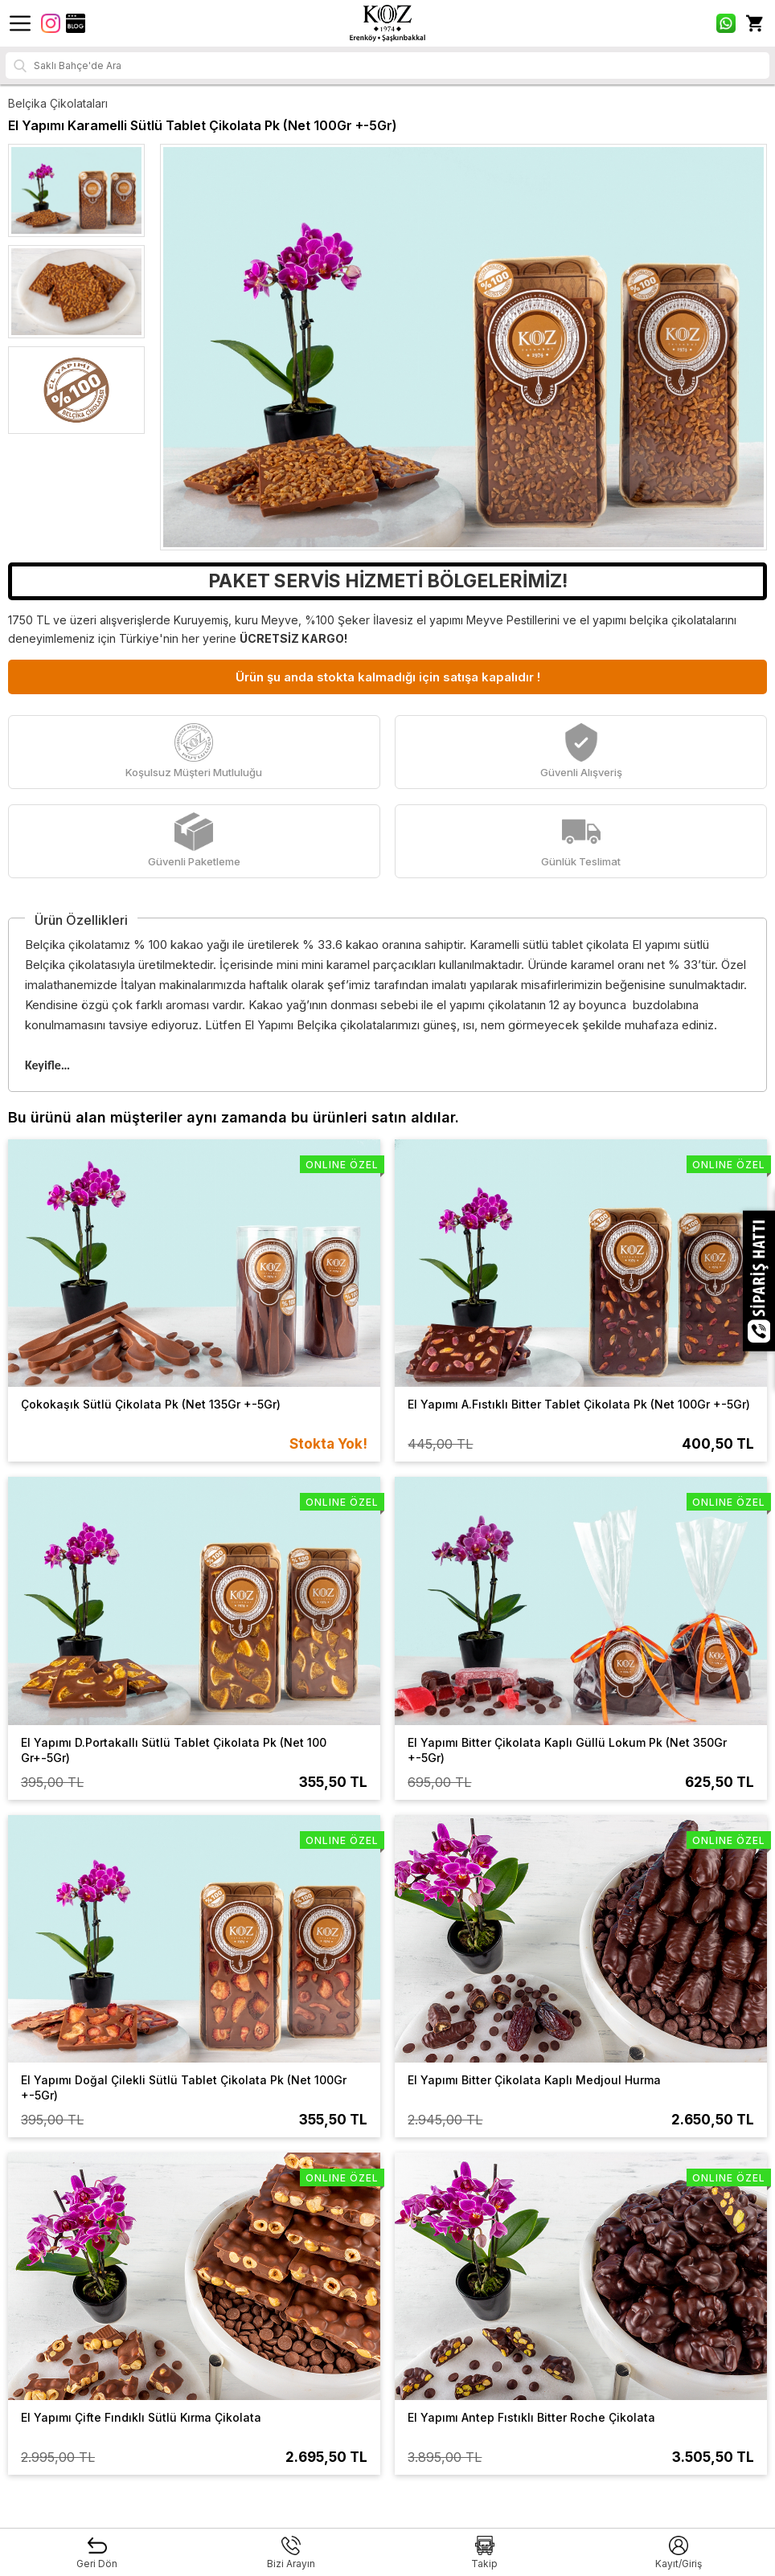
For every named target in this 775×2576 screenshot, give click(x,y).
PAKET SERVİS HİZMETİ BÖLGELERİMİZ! (388, 581)
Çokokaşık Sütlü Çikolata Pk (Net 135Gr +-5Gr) (151, 1404)
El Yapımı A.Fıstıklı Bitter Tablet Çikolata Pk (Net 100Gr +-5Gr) (579, 1404)
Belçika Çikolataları (58, 103)
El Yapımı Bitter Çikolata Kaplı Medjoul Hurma (534, 2080)
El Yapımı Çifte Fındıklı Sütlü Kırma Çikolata (141, 2417)
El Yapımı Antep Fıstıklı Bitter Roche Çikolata (531, 2417)
